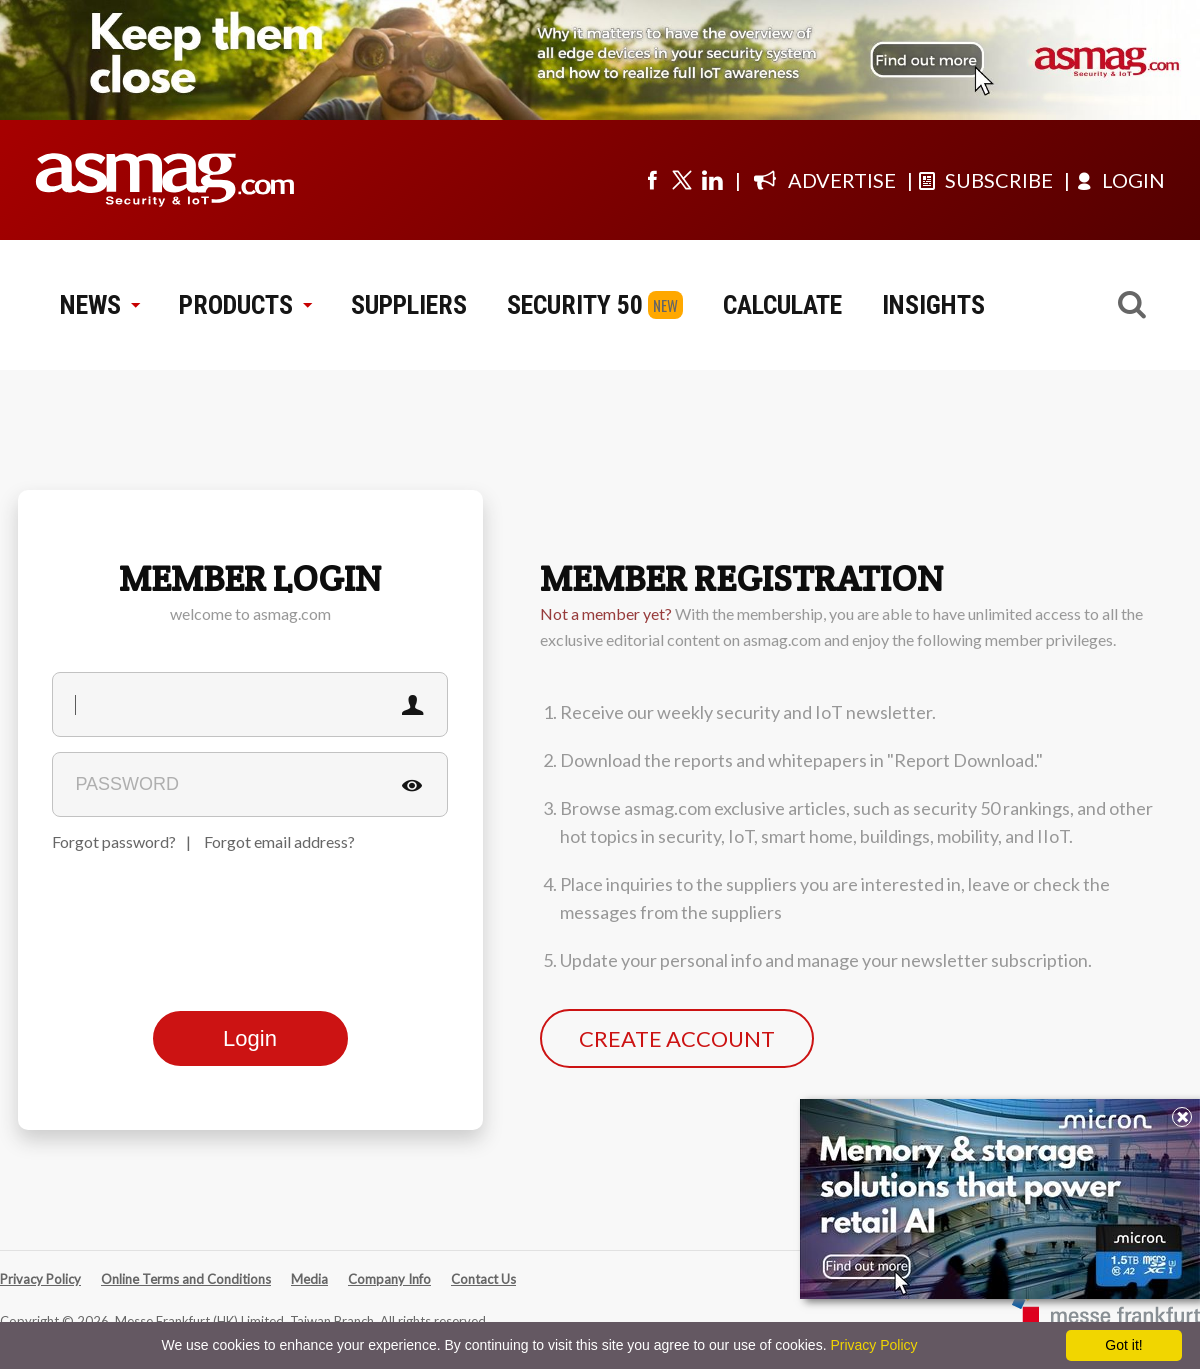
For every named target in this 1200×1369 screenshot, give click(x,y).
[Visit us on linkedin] (712, 180)
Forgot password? (114, 841)
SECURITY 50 (575, 305)
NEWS (99, 305)
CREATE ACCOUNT (677, 1038)
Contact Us (483, 1279)
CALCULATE (782, 305)
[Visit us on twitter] (682, 180)
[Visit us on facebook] (652, 180)
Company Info (389, 1279)
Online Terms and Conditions (186, 1279)
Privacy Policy (40, 1279)
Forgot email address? (279, 841)
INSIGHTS (933, 305)
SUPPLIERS (409, 305)
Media (309, 1279)
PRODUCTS (245, 305)
